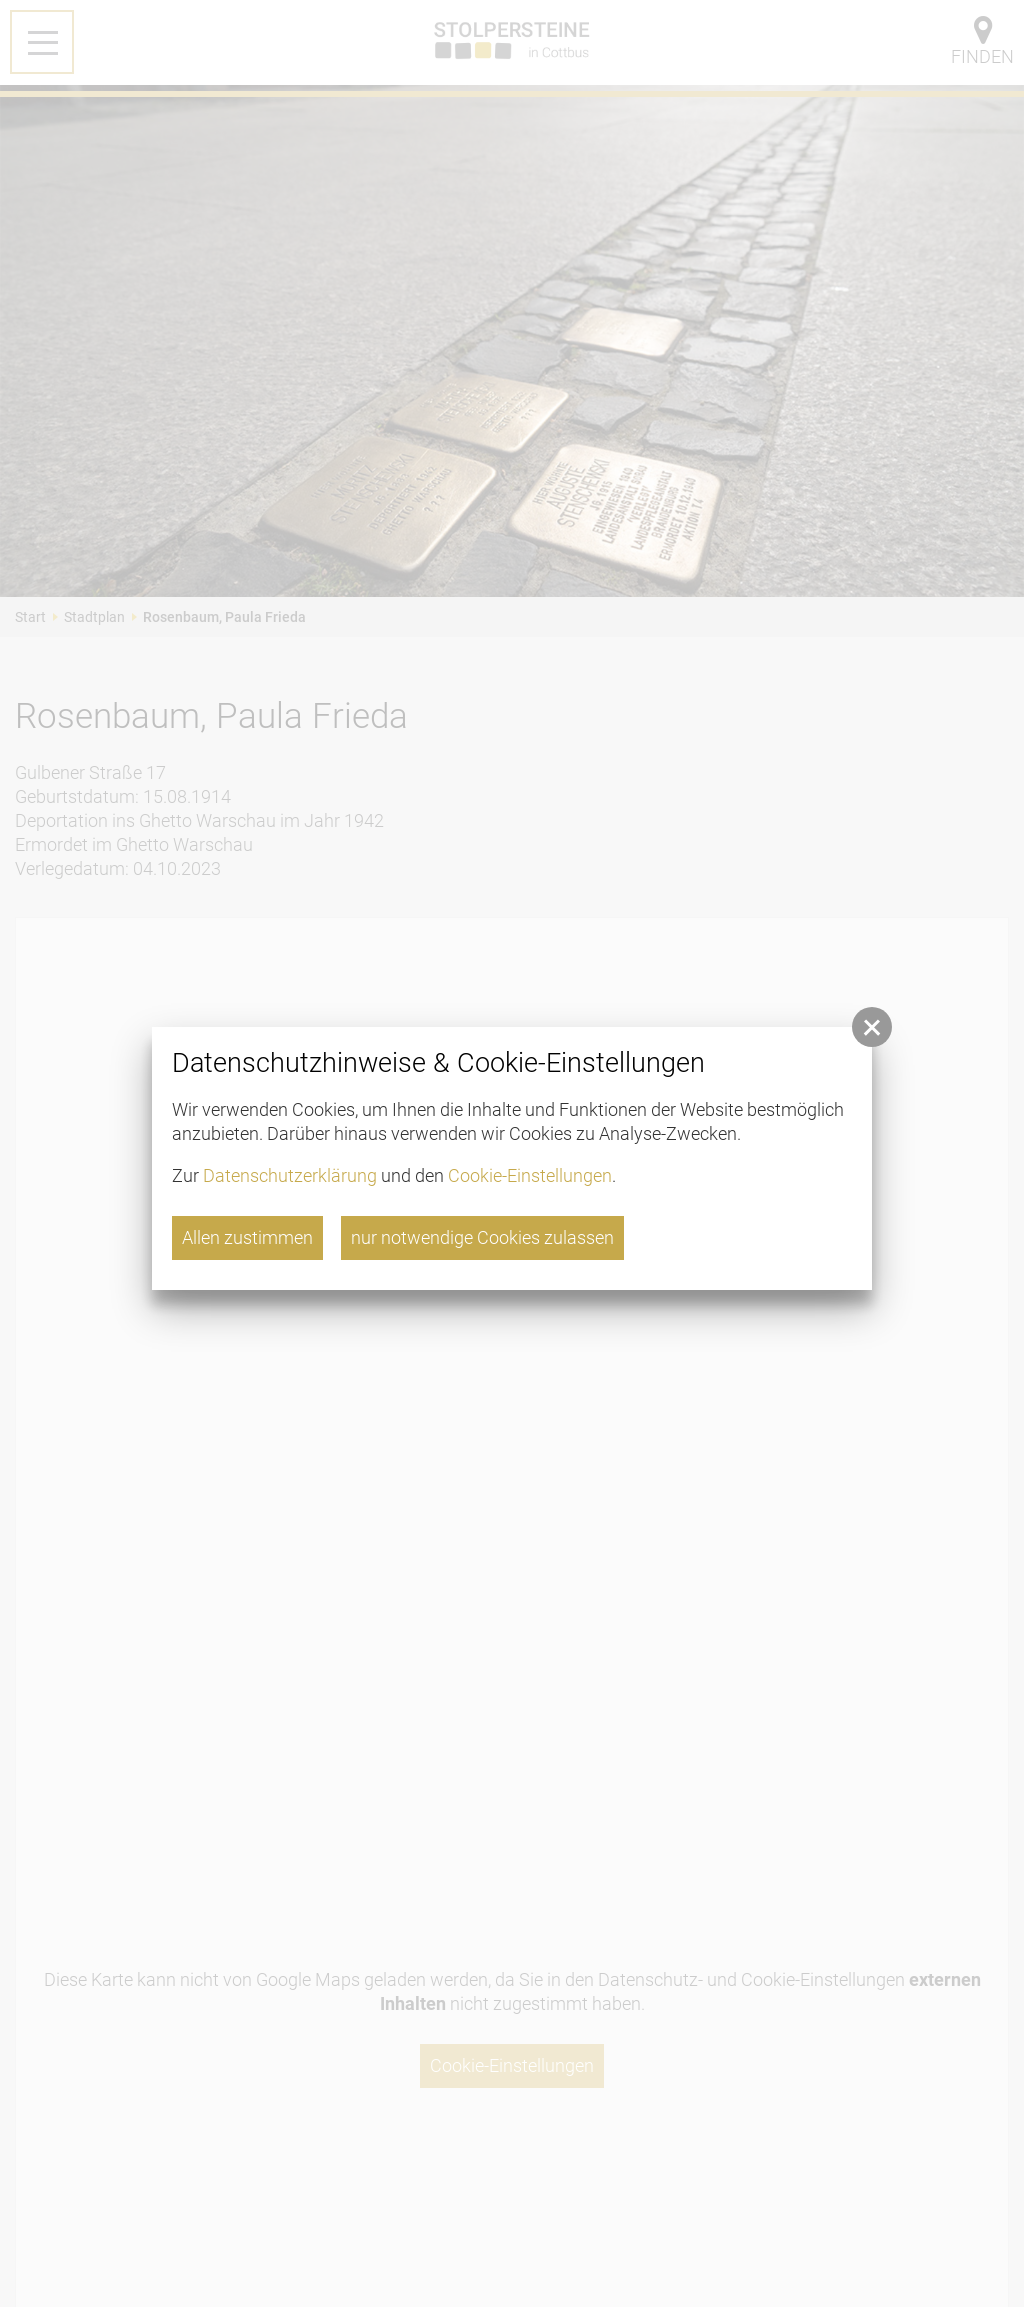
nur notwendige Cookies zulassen (482, 1237)
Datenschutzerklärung (290, 1175)
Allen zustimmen (247, 1237)
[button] (872, 1027)
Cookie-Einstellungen (530, 1175)
